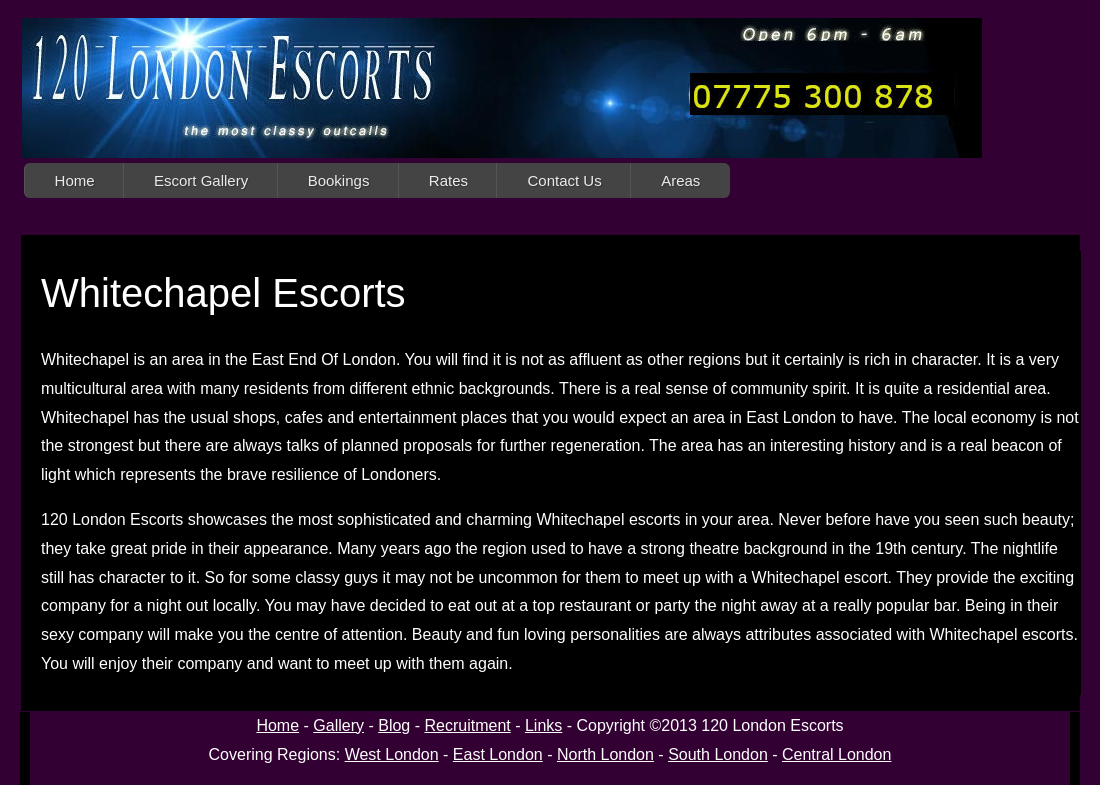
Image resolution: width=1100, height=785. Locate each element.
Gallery (338, 725)
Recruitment (467, 725)
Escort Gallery (201, 180)
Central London (836, 754)
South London (718, 754)
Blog (394, 725)
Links (543, 725)
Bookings (339, 180)
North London (605, 754)
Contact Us (564, 180)
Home (75, 180)
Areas (680, 180)
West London (392, 754)
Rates (448, 180)
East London (498, 754)
